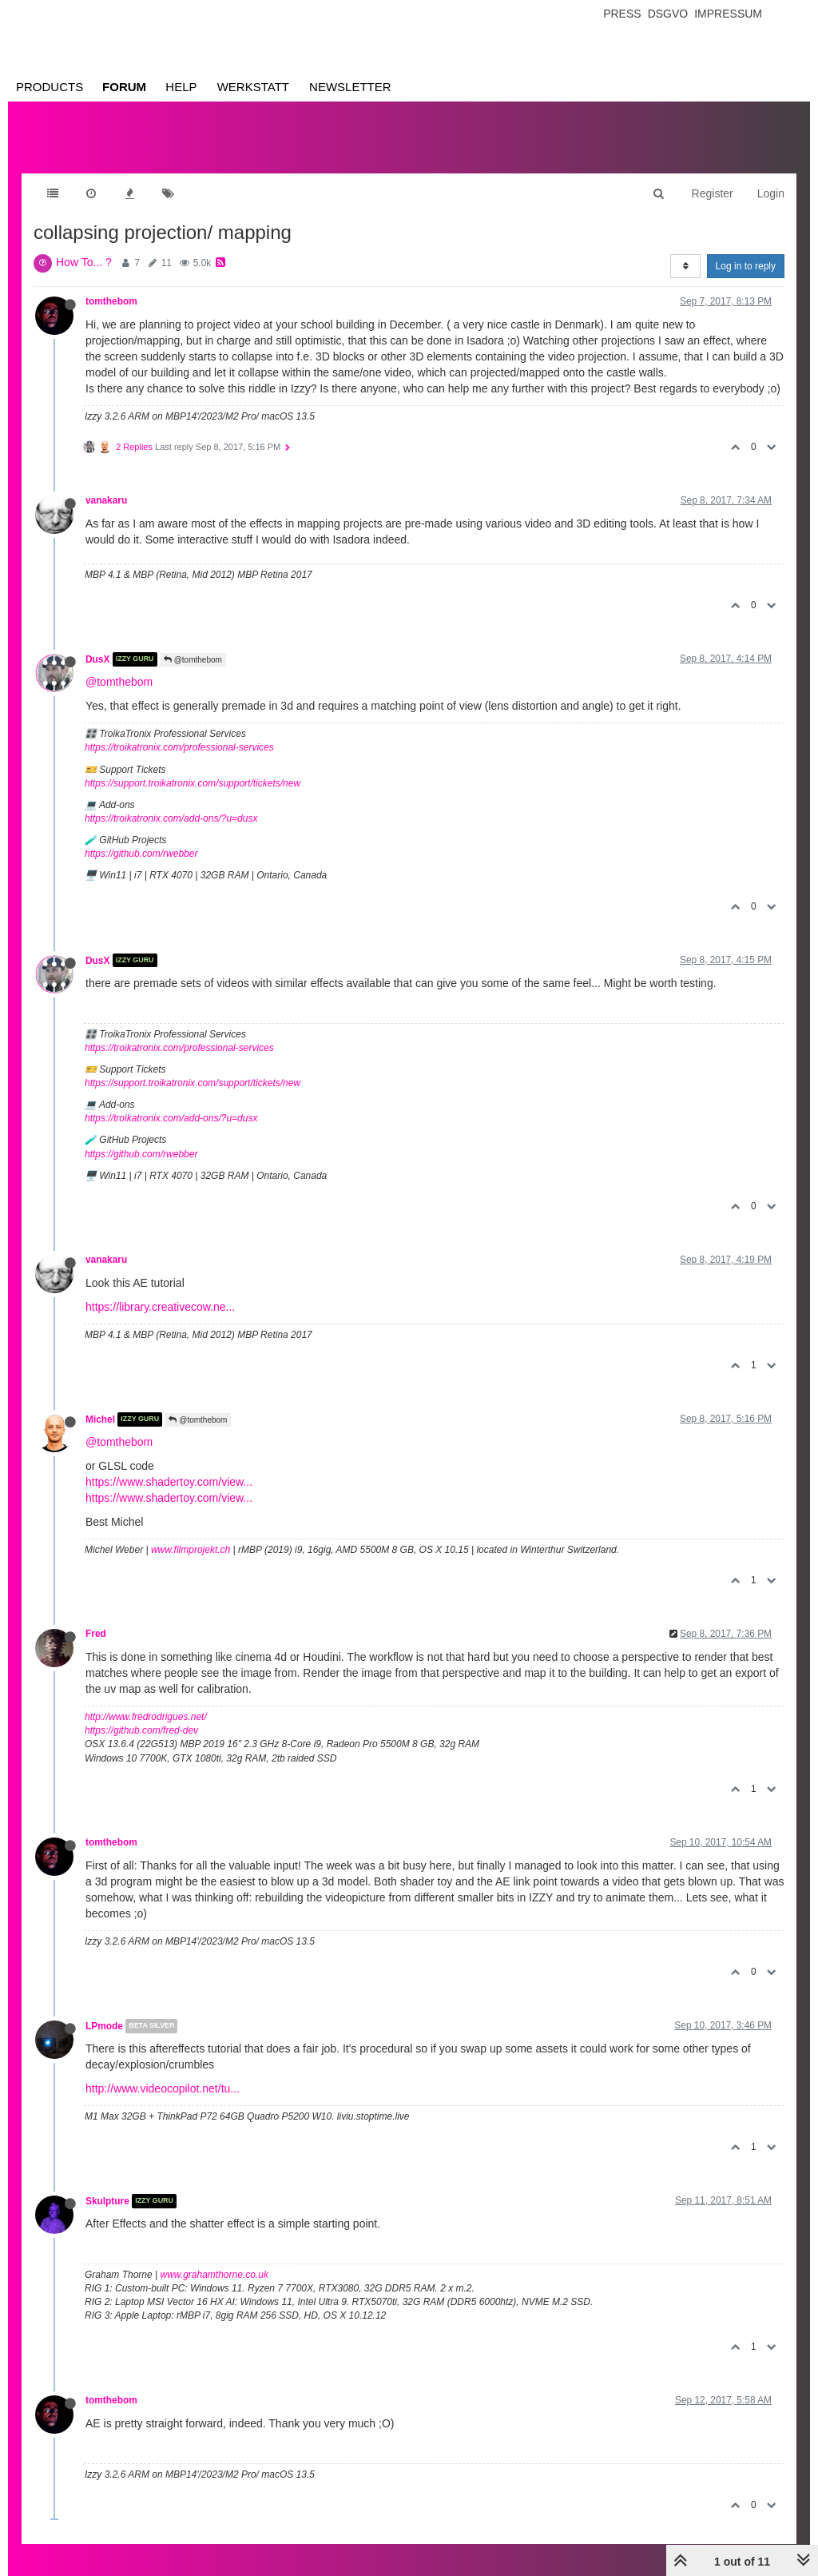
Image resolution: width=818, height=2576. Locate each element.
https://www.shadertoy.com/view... (168, 1481)
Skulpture (107, 2201)
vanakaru (106, 500)
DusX (97, 659)
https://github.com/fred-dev (141, 1730)
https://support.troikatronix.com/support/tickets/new (192, 783)
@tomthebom (193, 659)
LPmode (104, 2026)
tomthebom (111, 301)
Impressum (728, 13)
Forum (124, 87)
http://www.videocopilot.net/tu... (162, 2088)
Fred (95, 1633)
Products (49, 87)
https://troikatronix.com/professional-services (179, 747)
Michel (100, 1419)
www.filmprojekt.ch (190, 1549)
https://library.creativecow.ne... (160, 1306)
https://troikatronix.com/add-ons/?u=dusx (171, 818)
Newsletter (350, 87)
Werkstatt (253, 87)
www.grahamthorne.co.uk (214, 2274)
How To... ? (84, 262)
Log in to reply (746, 266)
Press (622, 13)
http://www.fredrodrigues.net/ (146, 1716)
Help (181, 87)
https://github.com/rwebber (141, 853)
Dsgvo (668, 13)
